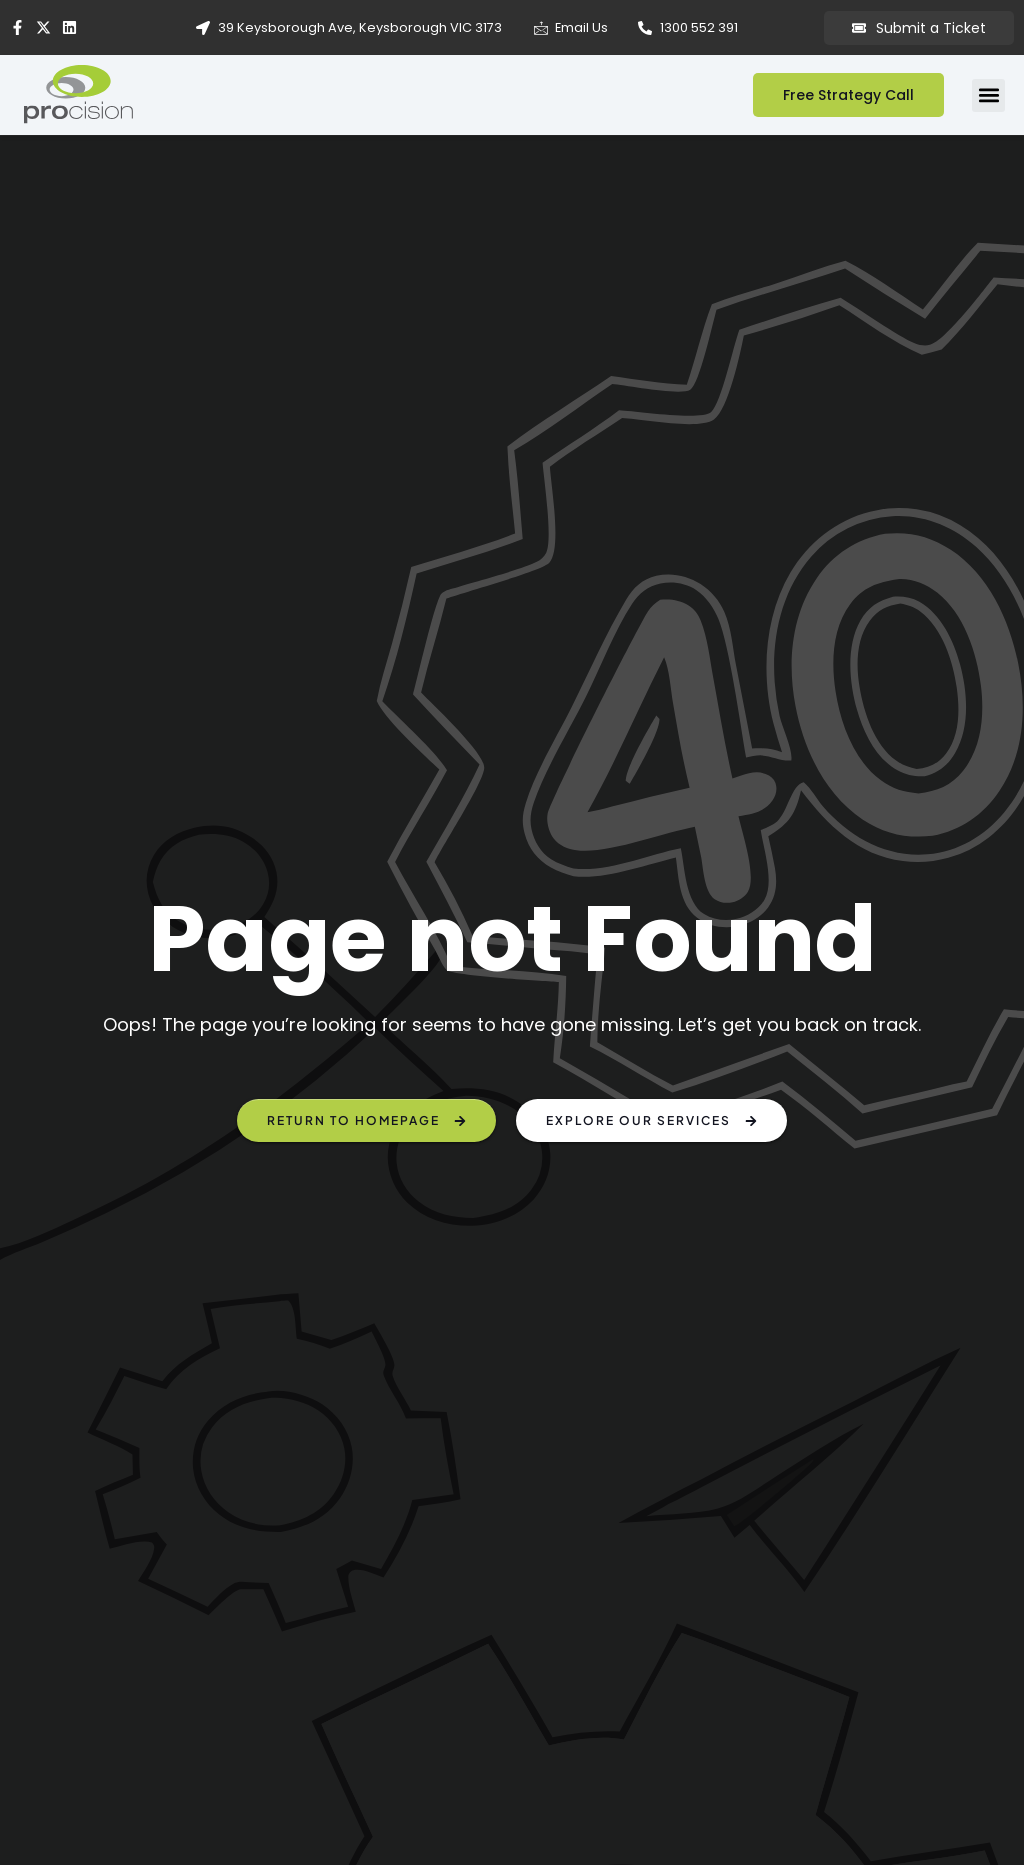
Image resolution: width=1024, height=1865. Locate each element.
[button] (988, 95)
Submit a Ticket (919, 28)
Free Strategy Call (848, 95)
